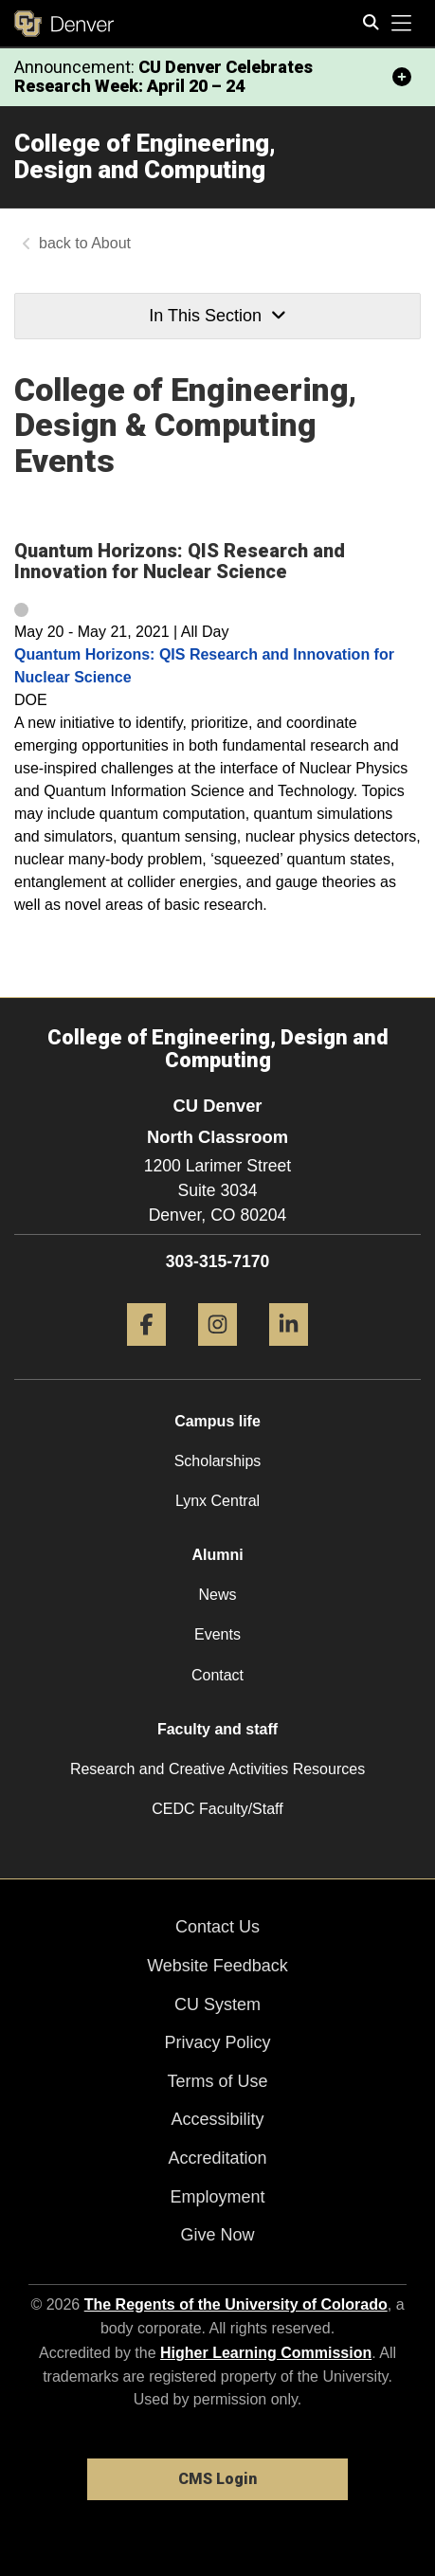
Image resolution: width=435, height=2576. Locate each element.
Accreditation (217, 2158)
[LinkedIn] (288, 1353)
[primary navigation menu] (402, 24)
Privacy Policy (217, 2042)
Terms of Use (217, 2081)
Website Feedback (217, 1965)
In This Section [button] (217, 315)
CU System (217, 2004)
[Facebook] (146, 1353)
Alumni (217, 1555)
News (217, 1595)
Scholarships (218, 1461)
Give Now (217, 2234)
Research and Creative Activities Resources (217, 1769)
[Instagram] (217, 1353)
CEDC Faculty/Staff (217, 1809)
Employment (217, 2196)
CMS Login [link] (217, 2479)
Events (217, 1634)
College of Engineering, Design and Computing (145, 157)
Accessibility (217, 2119)
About (111, 243)
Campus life (217, 1421)
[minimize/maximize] (402, 76)
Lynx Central (217, 1501)
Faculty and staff (217, 1729)
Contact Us (217, 1926)
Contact (217, 1675)
